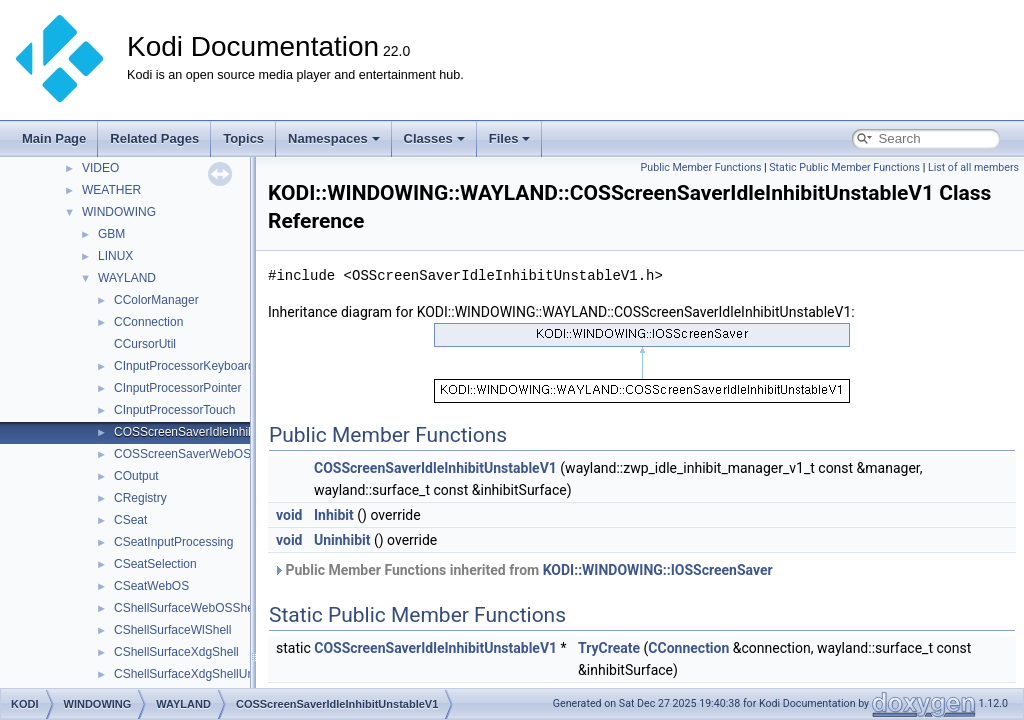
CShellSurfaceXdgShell (176, 652)
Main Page (54, 138)
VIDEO (100, 168)
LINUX (115, 256)
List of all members (973, 167)
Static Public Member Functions (844, 167)
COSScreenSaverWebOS (182, 454)
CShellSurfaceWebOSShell (186, 608)
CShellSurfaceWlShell (172, 630)
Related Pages (154, 138)
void (289, 515)
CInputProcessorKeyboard (184, 366)
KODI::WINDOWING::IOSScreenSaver (658, 570)
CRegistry (140, 498)
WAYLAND (127, 278)
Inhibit (334, 515)
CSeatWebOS (151, 586)
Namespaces (334, 138)
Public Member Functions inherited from (523, 570)
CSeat (130, 520)
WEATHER (111, 190)
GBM (111, 234)
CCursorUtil (145, 344)
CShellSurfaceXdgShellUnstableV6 (207, 674)
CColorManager (156, 300)
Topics (243, 138)
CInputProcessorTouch (174, 410)
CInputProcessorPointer (177, 388)
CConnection (148, 322)
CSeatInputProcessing (173, 542)
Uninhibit (342, 540)
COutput (136, 476)
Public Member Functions (701, 167)
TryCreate (609, 648)
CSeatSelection (155, 564)
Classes (434, 138)
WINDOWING (119, 212)
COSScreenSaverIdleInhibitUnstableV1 (218, 432)
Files (510, 138)
